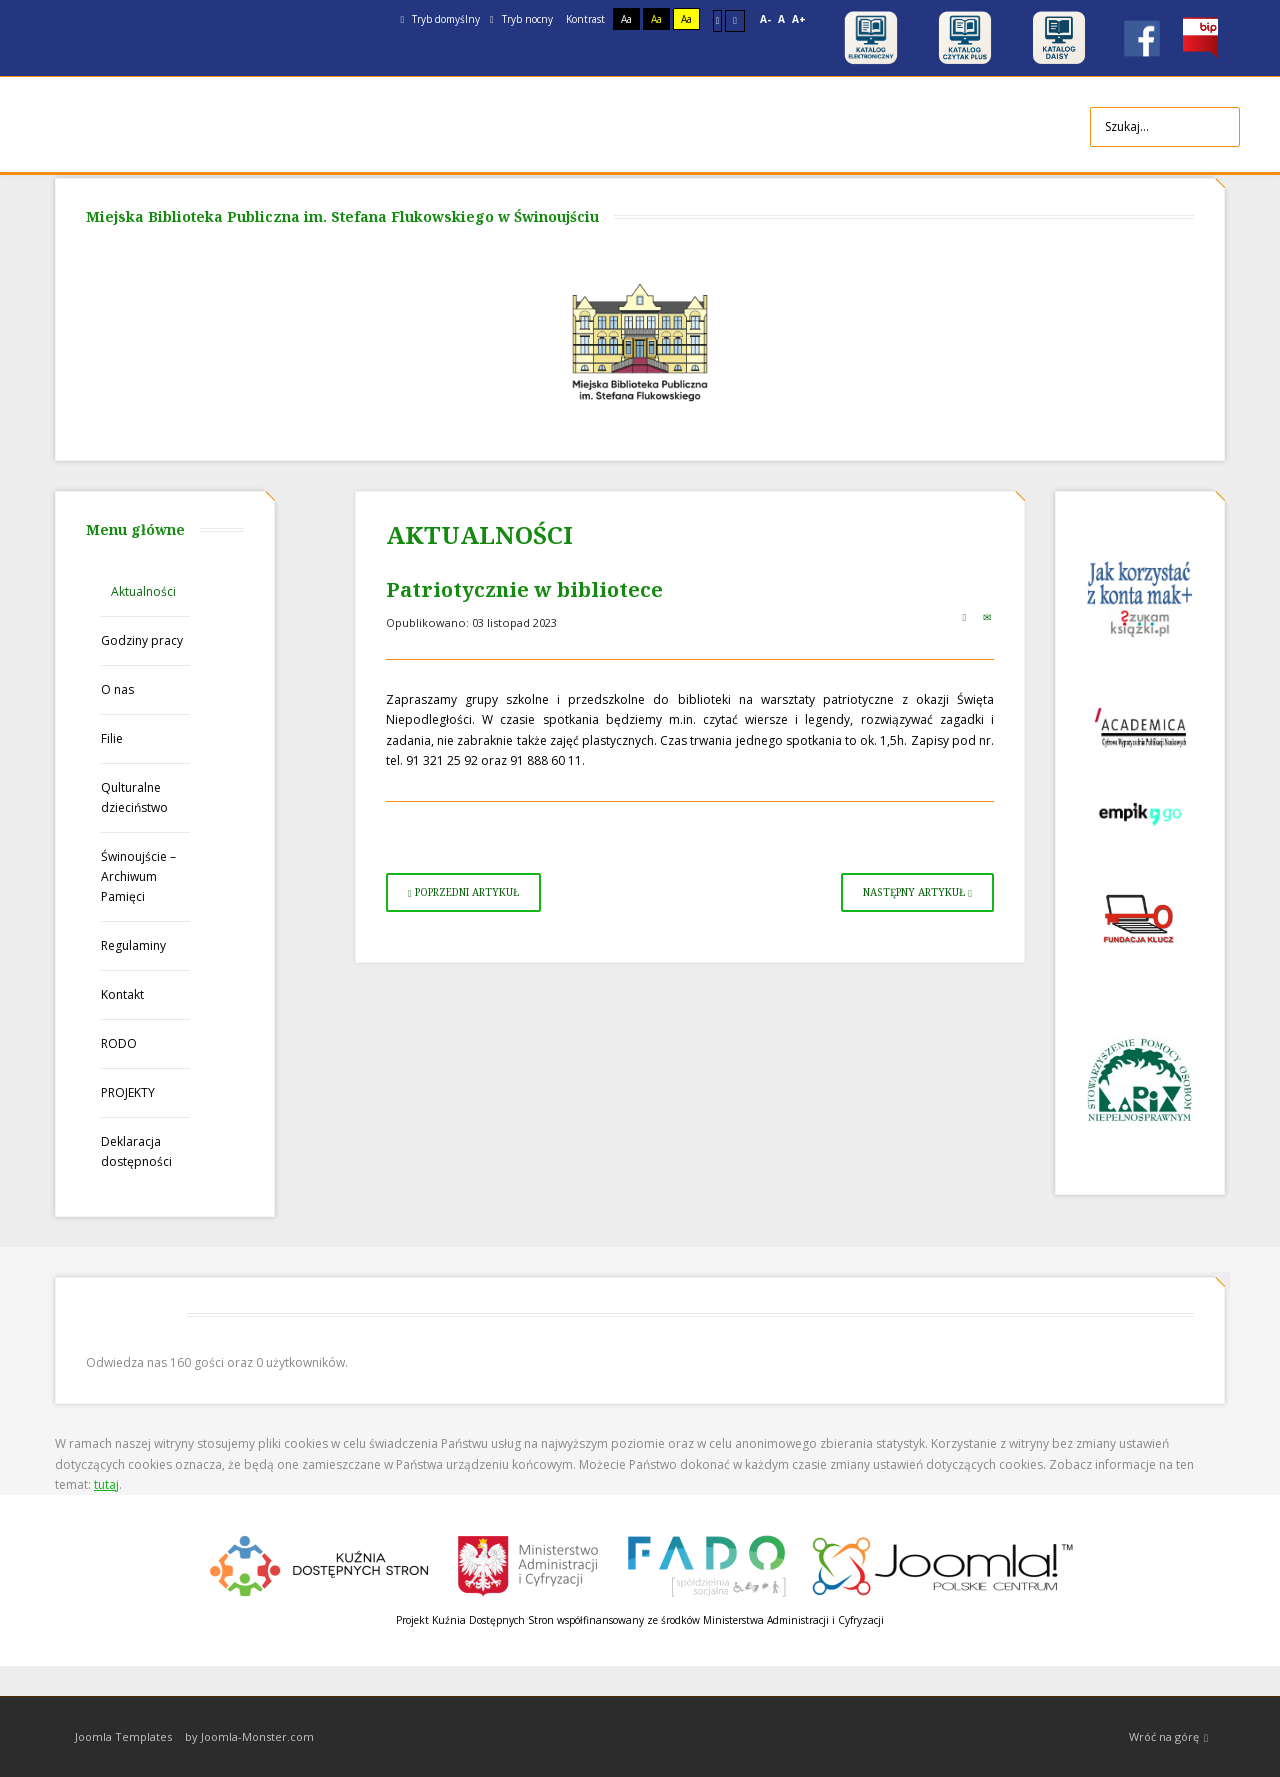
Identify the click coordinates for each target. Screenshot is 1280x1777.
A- (765, 19)
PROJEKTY (128, 1092)
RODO (119, 1043)
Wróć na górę (1168, 1737)
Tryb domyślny (440, 19)
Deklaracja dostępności (136, 1151)
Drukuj (964, 617)
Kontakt (122, 994)
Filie (112, 738)
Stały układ (718, 20)
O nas (117, 689)
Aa (626, 19)
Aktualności (143, 591)
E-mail (987, 617)
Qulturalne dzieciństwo (134, 797)
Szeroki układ (735, 20)
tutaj (106, 1484)
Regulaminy (133, 945)
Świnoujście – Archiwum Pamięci (138, 876)
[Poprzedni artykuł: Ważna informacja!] (463, 892)
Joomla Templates (123, 1736)
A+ (799, 19)
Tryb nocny (521, 19)
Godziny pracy (142, 640)
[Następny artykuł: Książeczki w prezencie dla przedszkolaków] (917, 892)
